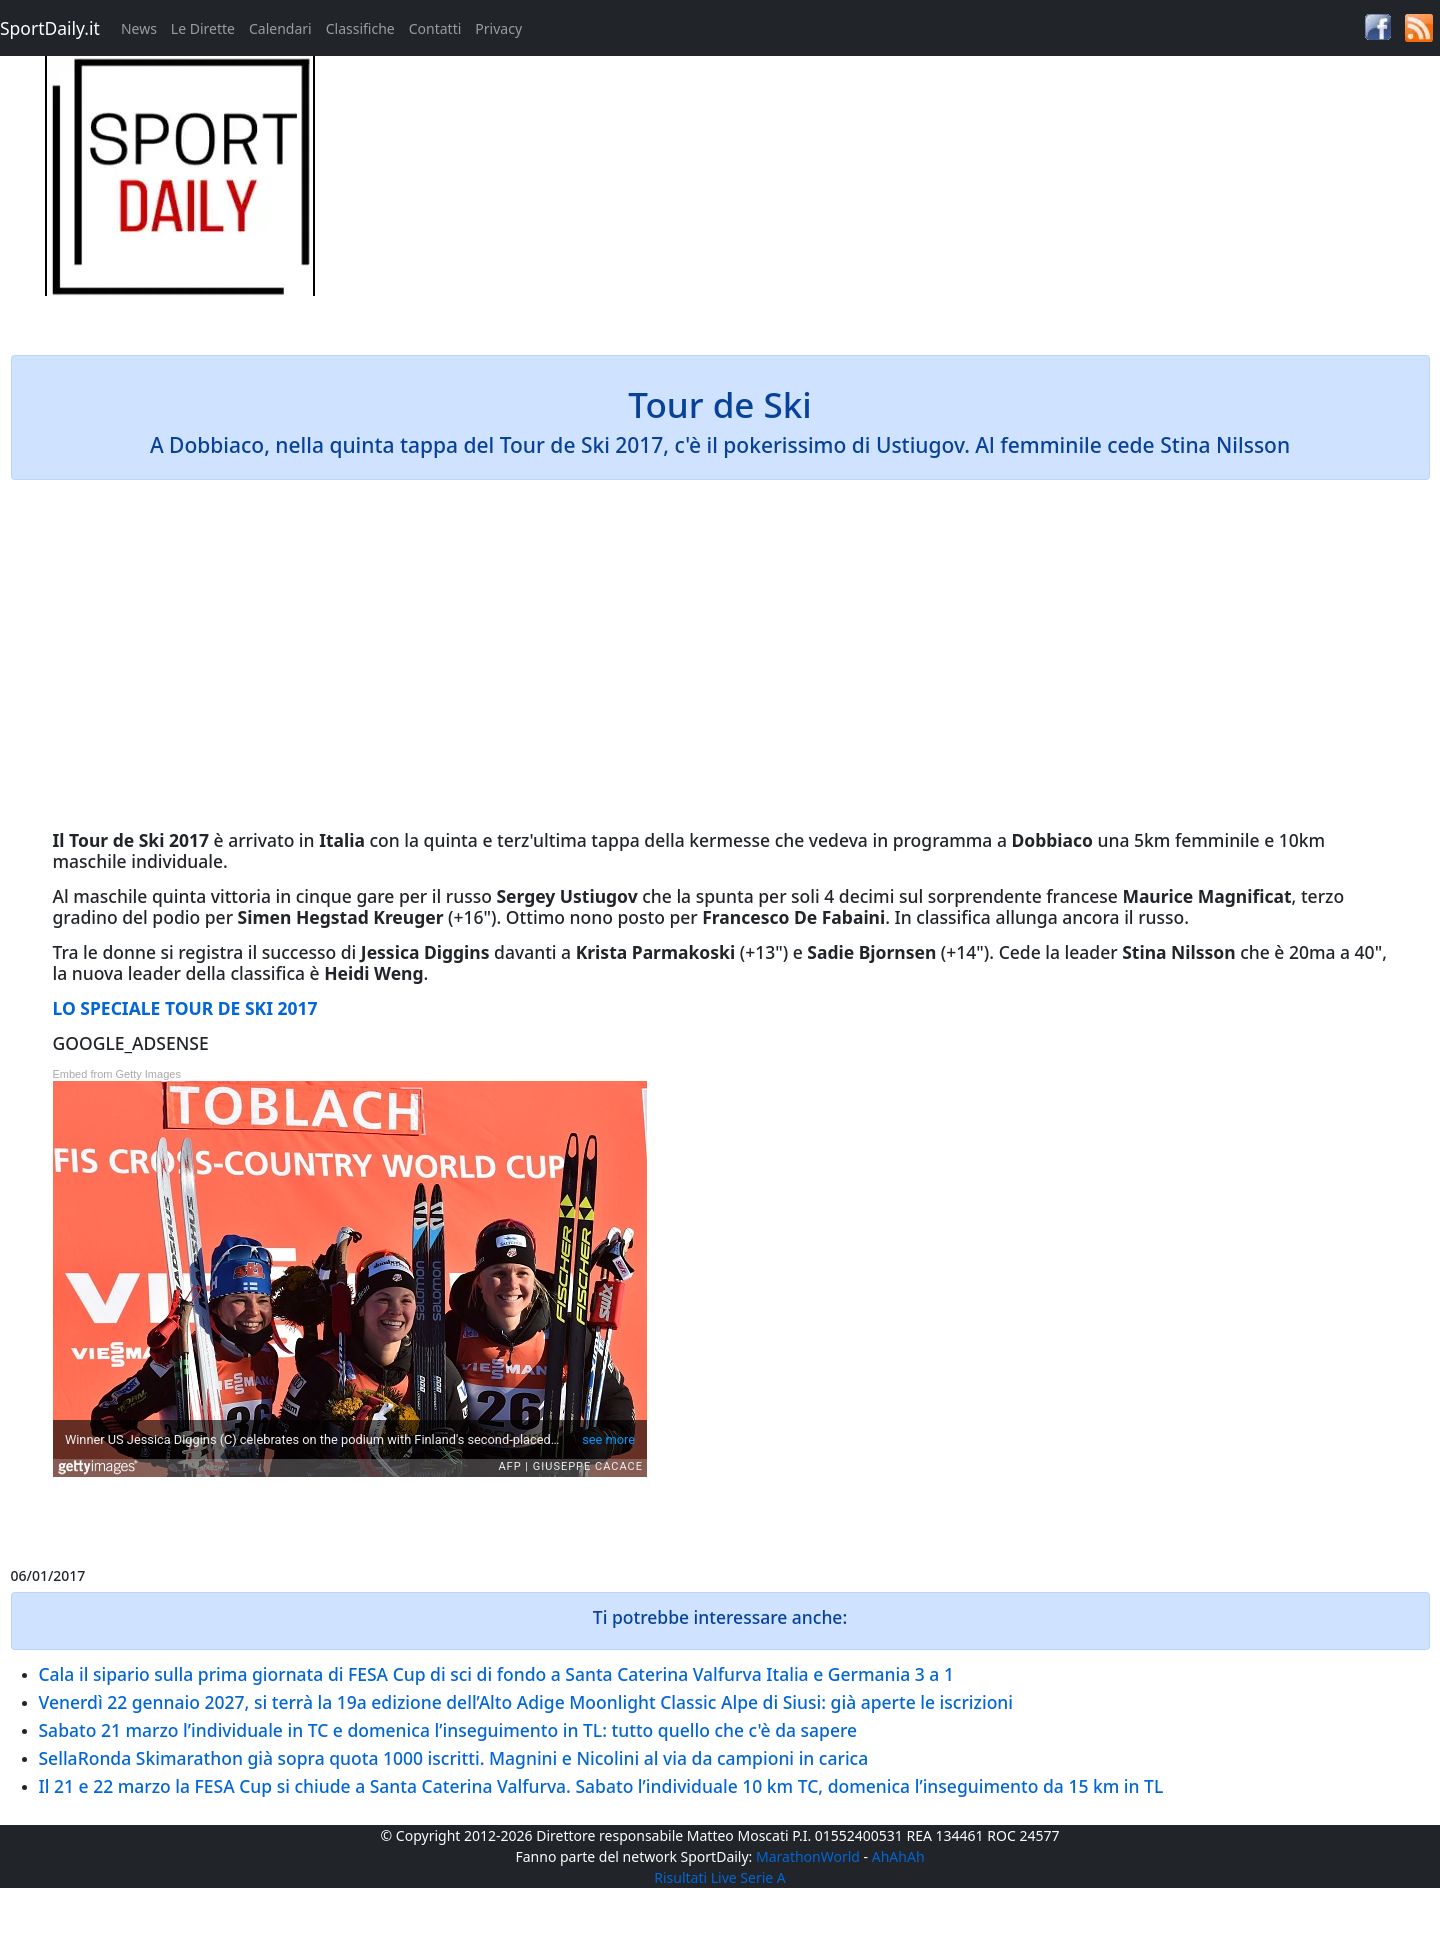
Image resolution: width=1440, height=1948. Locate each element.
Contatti (435, 28)
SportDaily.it (50, 28)
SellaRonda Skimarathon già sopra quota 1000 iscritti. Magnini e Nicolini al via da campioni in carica (454, 1758)
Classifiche (360, 28)
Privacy (498, 28)
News (139, 28)
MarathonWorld (808, 1856)
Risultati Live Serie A (720, 1877)
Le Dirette (203, 28)
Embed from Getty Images (117, 1074)
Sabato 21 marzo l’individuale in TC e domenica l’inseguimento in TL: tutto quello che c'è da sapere (448, 1730)
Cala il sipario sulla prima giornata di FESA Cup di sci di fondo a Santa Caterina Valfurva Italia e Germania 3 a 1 (496, 1674)
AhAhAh (898, 1856)
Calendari (280, 28)
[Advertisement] (900, 196)
